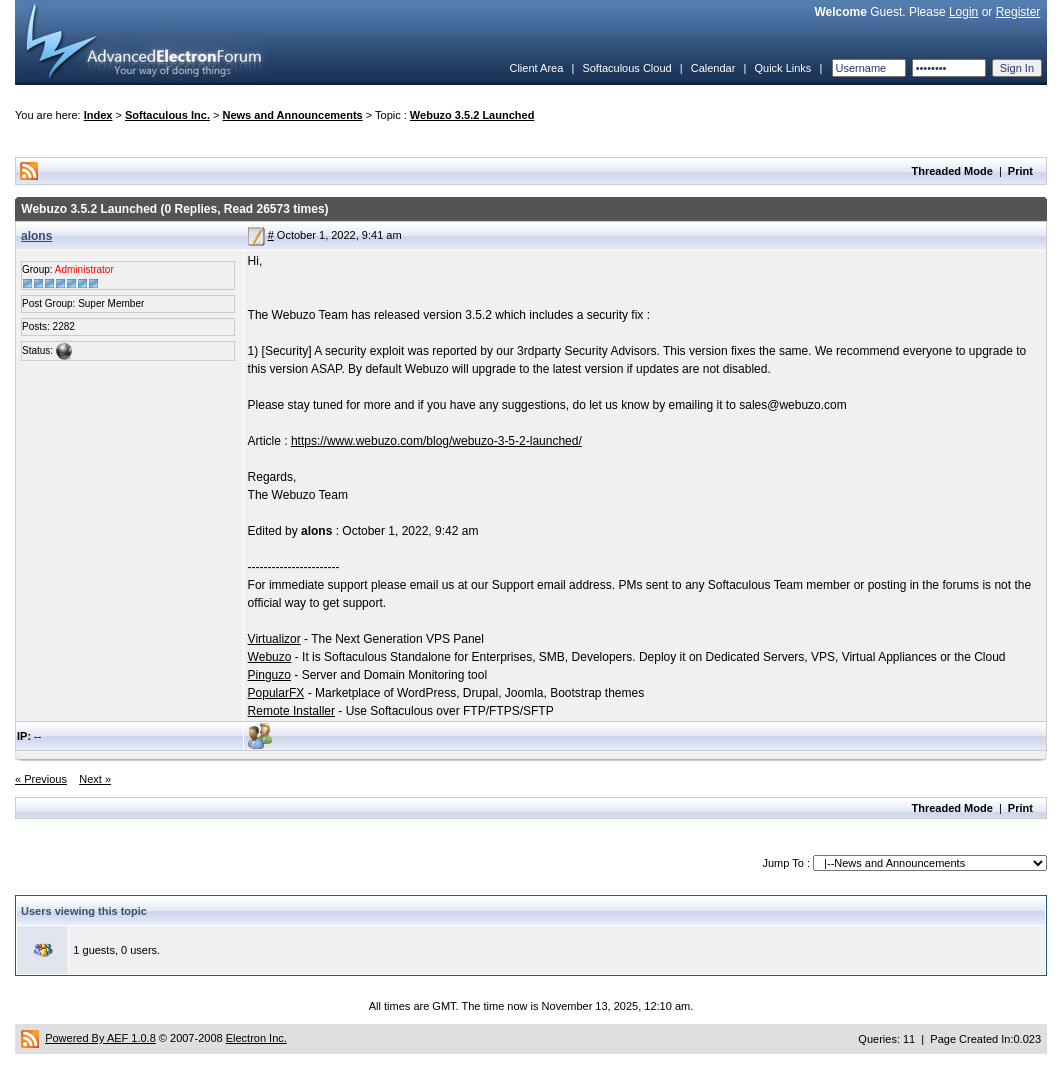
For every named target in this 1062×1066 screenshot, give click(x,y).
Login (963, 12)
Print (1020, 171)
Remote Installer (291, 711)
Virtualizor (274, 639)
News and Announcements (293, 115)
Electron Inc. (256, 1038)
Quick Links (782, 68)
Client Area (536, 68)
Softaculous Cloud (626, 68)
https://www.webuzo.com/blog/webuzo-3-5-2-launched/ (436, 441)
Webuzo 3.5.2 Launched (472, 115)
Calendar (713, 68)
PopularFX (276, 693)
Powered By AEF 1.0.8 (100, 1038)
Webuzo (270, 657)
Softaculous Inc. (167, 115)
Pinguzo (269, 675)
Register (1018, 12)
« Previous (41, 779)
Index (98, 115)
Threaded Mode (952, 171)
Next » (95, 779)
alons (36, 236)
